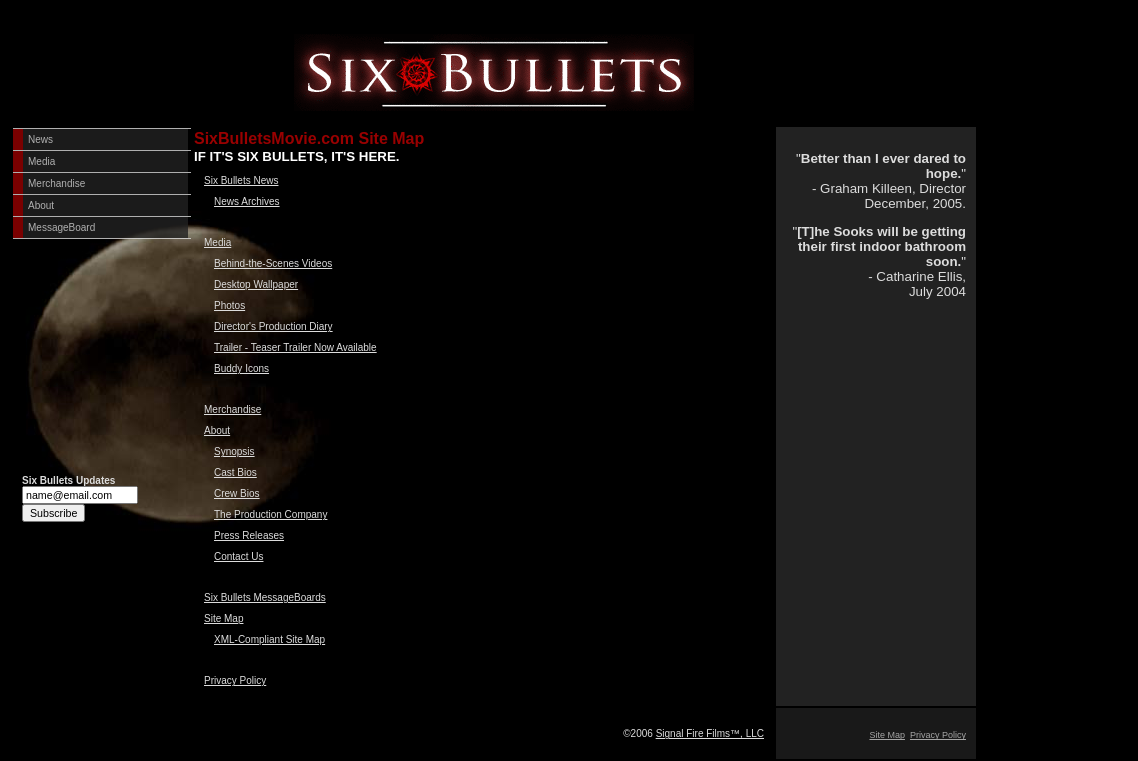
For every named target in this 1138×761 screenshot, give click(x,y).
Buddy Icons (241, 368)
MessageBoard (61, 227)
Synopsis (234, 451)
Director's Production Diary (273, 326)
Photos (229, 305)
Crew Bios (237, 493)
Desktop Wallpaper (256, 284)
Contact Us (238, 556)
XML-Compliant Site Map (269, 639)
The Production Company (270, 514)
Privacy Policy (235, 680)
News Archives (247, 201)
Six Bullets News (241, 180)
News (40, 139)
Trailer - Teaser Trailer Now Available (295, 347)
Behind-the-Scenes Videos (273, 263)
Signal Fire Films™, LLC (710, 733)
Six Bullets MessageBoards (265, 597)
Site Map (223, 618)
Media (41, 161)
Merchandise (56, 183)
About (41, 205)
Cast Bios (235, 472)
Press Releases (249, 535)
